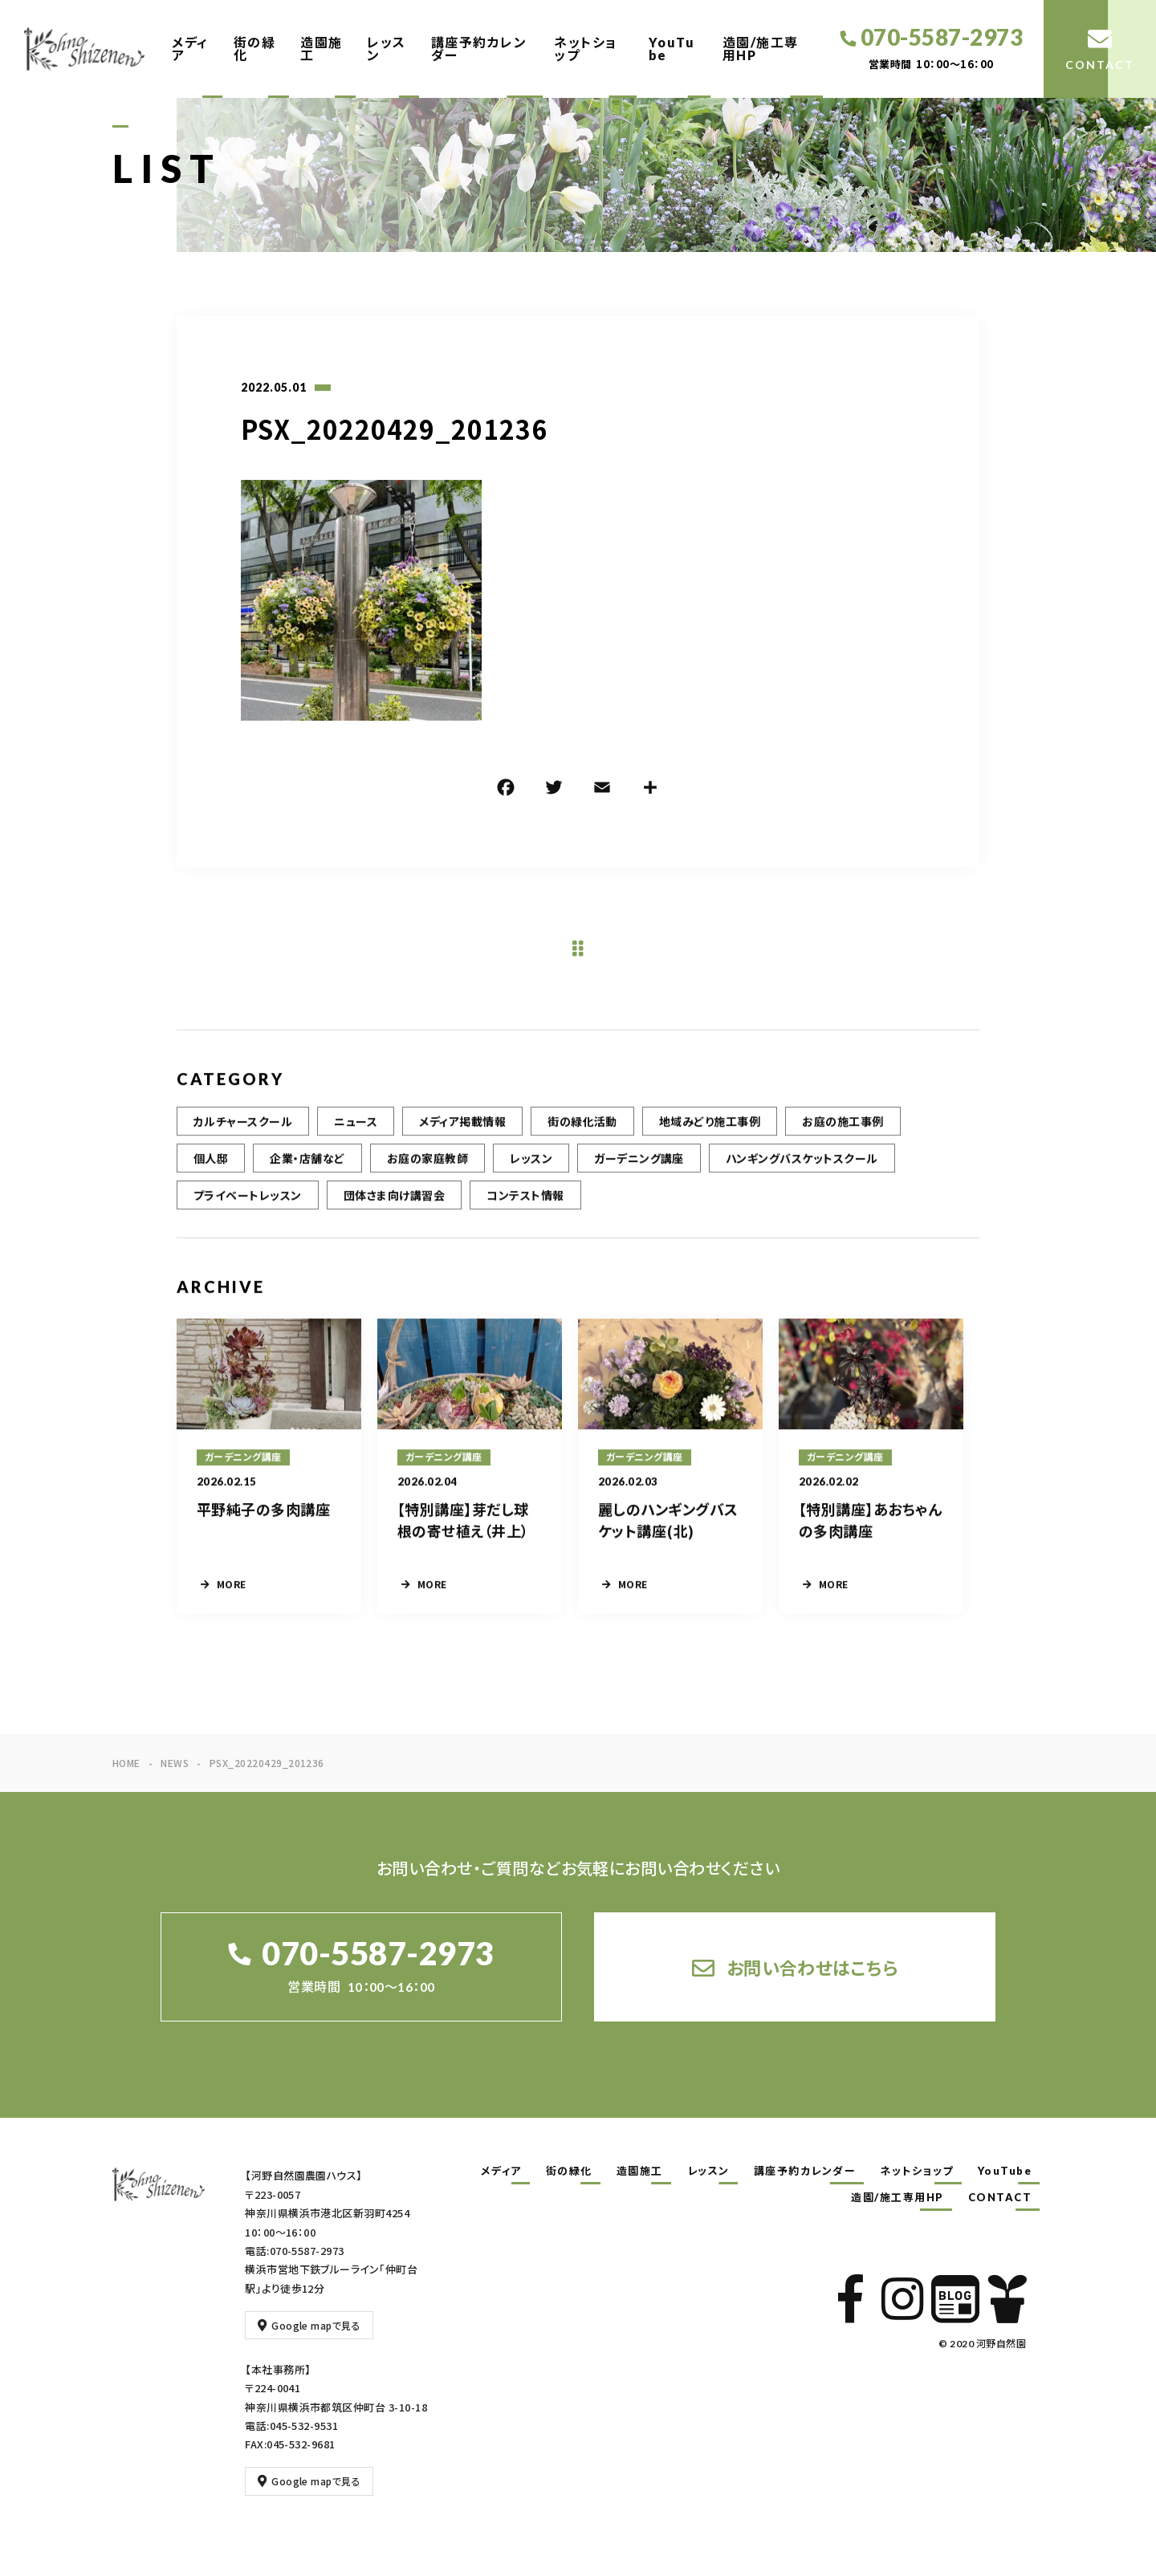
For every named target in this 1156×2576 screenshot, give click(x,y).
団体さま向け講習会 (394, 1208)
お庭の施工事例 (842, 1134)
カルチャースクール (242, 1134)
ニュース (355, 1134)
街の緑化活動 (582, 1134)
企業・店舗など (307, 1171)
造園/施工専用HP (760, 49)
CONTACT (1000, 2197)
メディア (190, 49)
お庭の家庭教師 (427, 1171)
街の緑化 (255, 49)
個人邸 (210, 1171)
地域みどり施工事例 (709, 1134)
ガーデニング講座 (639, 1171)
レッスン (386, 49)
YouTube (672, 49)
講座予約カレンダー (479, 49)
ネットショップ (585, 49)
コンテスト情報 (525, 1208)
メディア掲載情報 (462, 1134)
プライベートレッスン (247, 1208)
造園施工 (321, 49)
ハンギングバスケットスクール (802, 1171)
